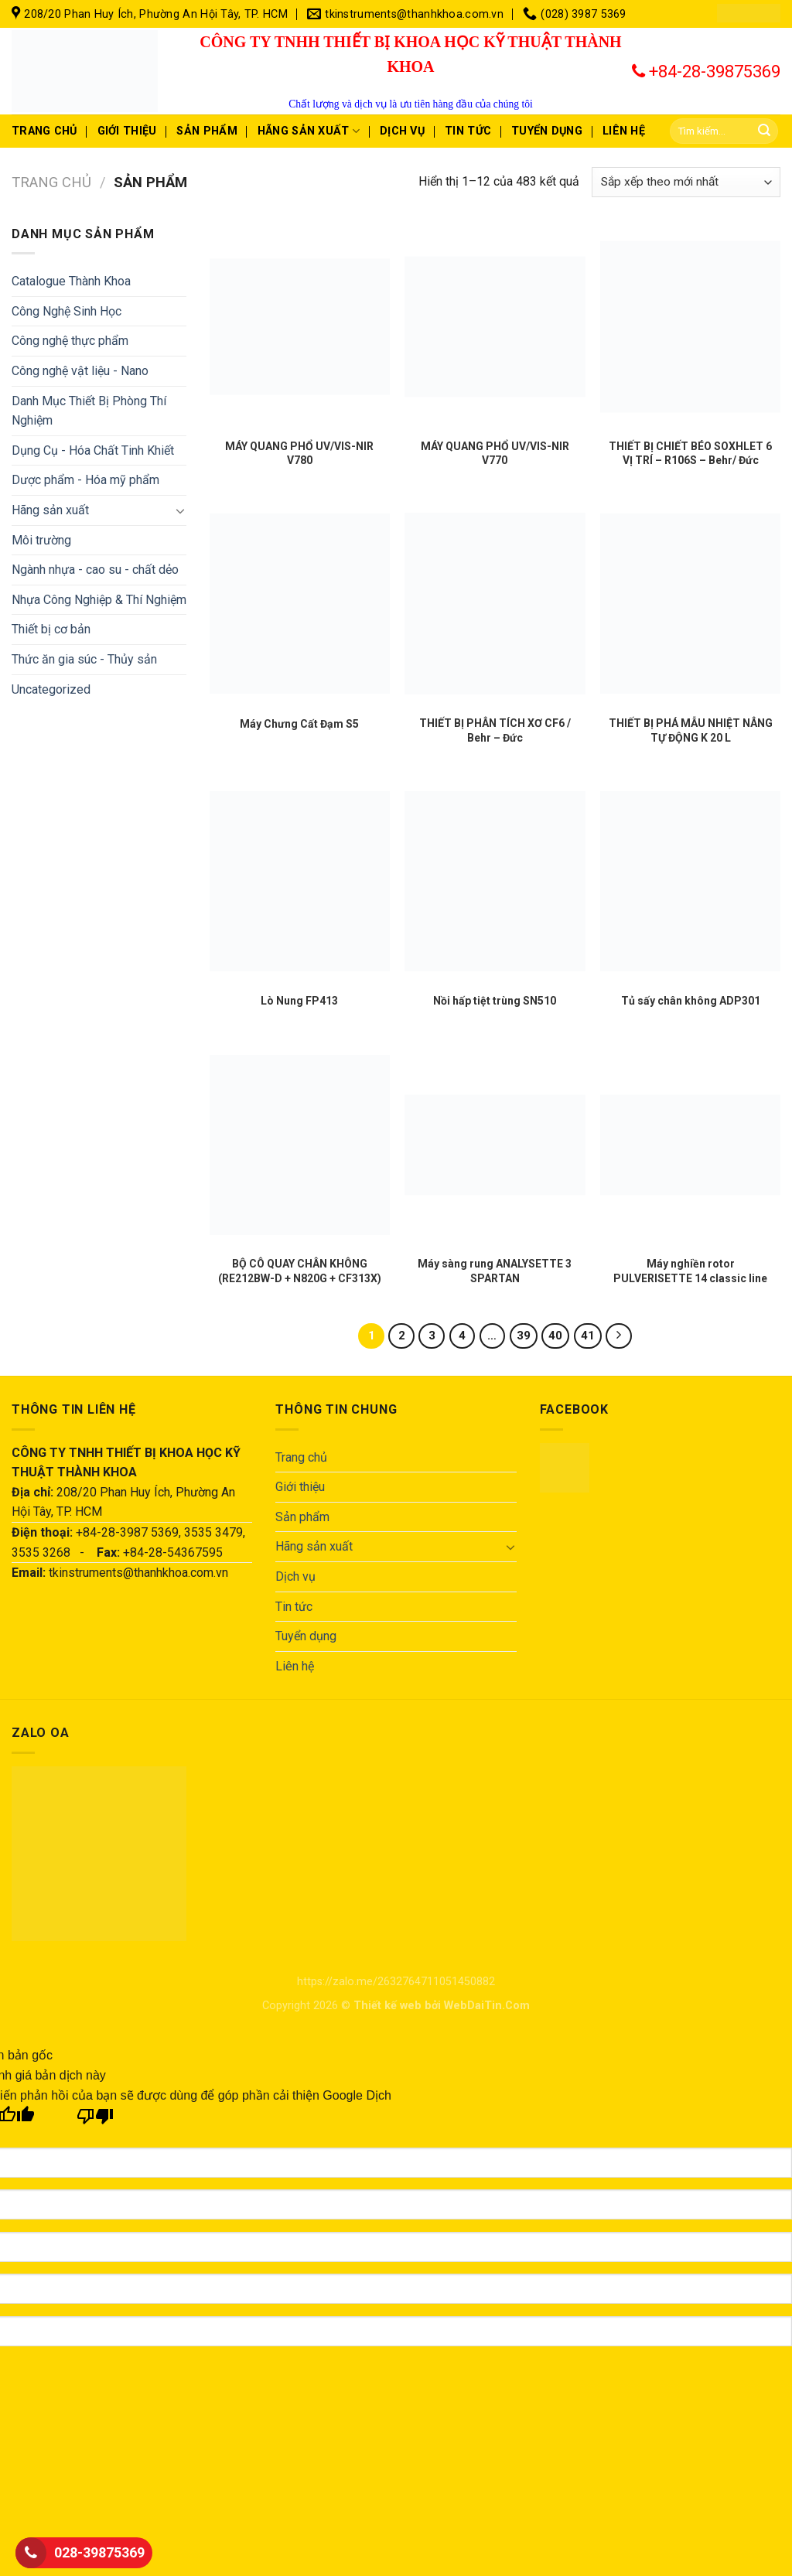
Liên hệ (624, 131)
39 (524, 1336)
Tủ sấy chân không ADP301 (690, 1001)
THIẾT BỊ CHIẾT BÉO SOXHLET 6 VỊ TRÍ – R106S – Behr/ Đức (690, 453)
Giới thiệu (127, 131)
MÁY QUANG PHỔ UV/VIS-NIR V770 (495, 453)
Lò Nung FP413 (299, 1001)
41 (588, 1336)
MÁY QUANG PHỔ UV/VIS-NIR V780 (299, 453)
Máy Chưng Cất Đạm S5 (299, 724)
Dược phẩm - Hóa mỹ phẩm (85, 480)
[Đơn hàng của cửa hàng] (686, 182)
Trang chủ (44, 131)
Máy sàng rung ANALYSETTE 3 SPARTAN (495, 1270)
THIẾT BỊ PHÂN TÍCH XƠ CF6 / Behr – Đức (495, 730)
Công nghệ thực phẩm (70, 340)
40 (555, 1336)
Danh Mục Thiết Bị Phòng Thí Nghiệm (89, 411)
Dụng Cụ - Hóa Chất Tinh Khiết (93, 450)
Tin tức (468, 131)
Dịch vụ (402, 131)
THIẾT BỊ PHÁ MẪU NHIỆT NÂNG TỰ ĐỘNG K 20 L (691, 730)
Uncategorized (51, 689)
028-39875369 (99, 2552)
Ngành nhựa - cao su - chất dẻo (95, 569)
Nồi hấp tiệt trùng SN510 (494, 1001)
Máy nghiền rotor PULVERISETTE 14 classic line (690, 1270)
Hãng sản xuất (309, 131)
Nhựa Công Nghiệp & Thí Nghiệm (99, 599)
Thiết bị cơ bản (51, 629)
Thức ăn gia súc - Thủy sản (84, 659)
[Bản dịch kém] (95, 2120)
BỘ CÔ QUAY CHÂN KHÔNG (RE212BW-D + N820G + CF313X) (299, 1270)
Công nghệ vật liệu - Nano (80, 370)
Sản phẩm (206, 131)
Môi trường (41, 540)
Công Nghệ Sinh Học (66, 311)
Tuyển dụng (546, 131)
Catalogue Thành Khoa (71, 281)
